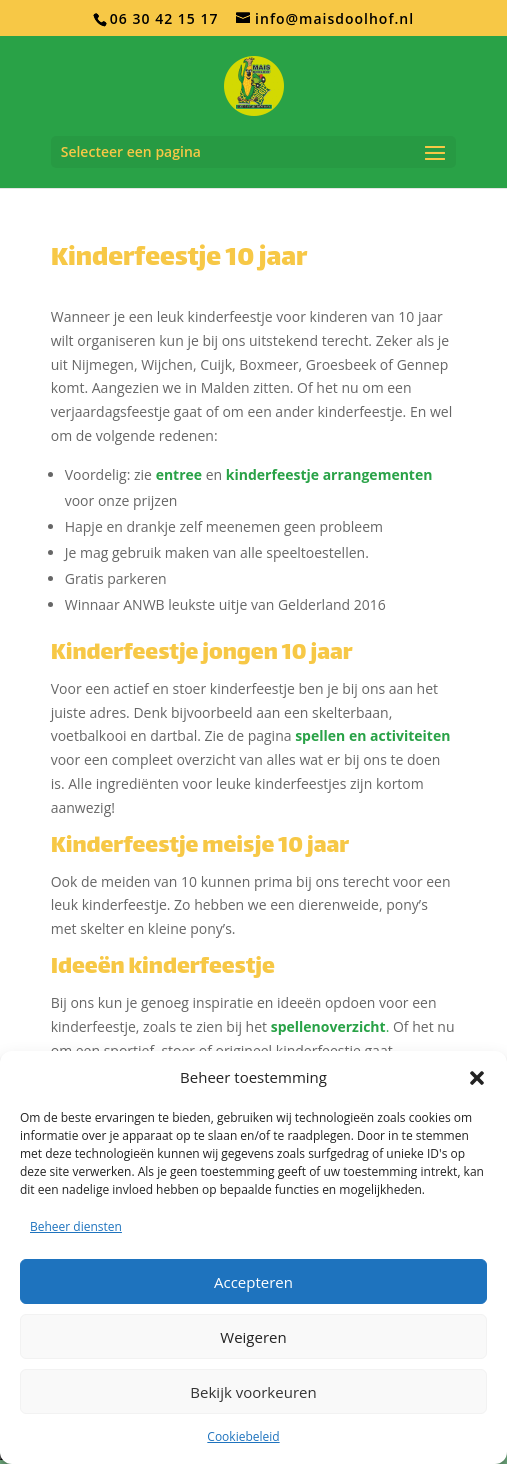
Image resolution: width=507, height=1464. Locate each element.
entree (179, 474)
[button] (477, 1078)
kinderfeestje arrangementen (329, 474)
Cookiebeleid (243, 1436)
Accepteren (253, 1282)
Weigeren (253, 1337)
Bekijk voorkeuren (253, 1392)
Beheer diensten (76, 1226)
